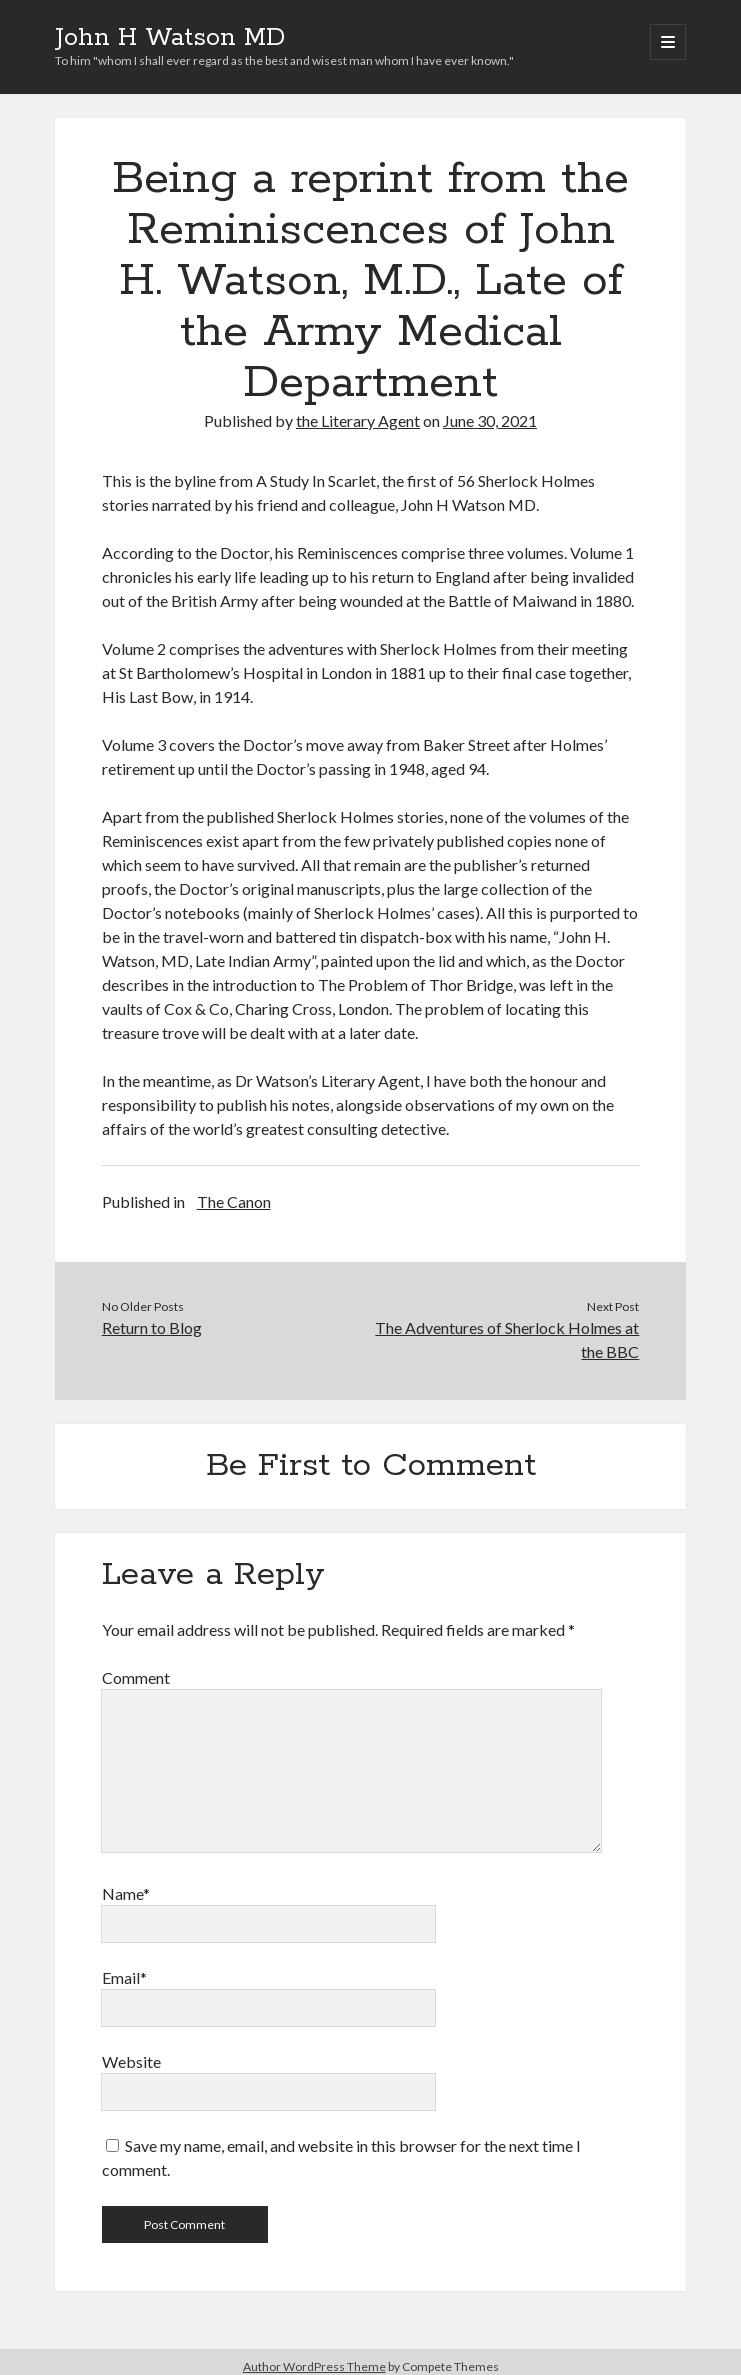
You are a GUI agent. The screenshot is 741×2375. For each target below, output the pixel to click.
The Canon (234, 1201)
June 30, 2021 (490, 420)
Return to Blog (152, 1327)
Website (131, 2061)
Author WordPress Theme (314, 2366)
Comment (136, 1677)
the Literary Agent (358, 420)
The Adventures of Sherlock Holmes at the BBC (507, 1339)
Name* (126, 1893)
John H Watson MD (170, 38)
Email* (124, 1977)
